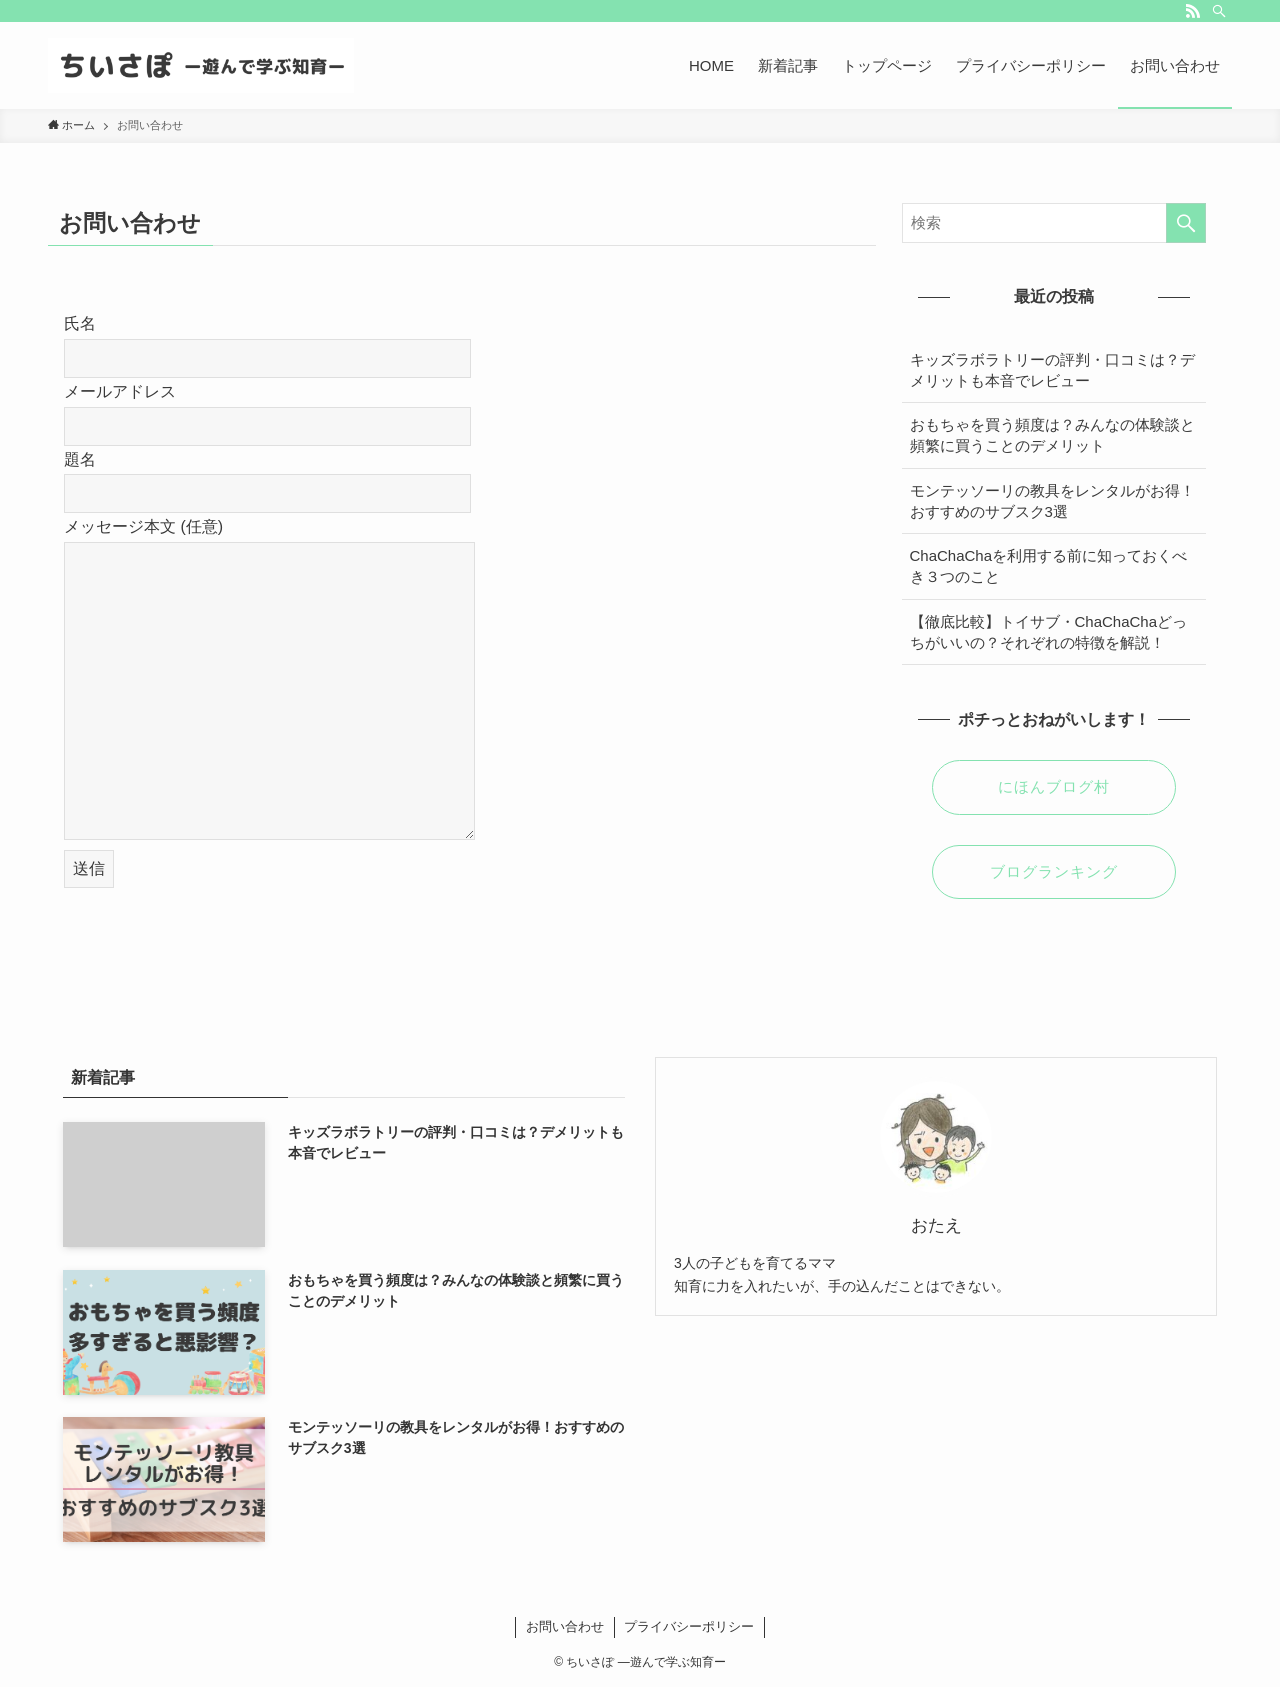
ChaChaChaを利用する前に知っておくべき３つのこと (1049, 566)
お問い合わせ (565, 1626)
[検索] (1219, 11)
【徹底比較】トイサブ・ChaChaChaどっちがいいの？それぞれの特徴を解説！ (1049, 632)
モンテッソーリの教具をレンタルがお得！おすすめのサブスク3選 (1052, 501)
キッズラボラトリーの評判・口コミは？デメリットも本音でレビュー (1052, 370)
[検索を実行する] (1186, 223)
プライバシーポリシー (689, 1626)
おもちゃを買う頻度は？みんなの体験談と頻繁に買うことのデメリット (1052, 435)
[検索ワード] (1054, 223)
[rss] (1193, 11)
